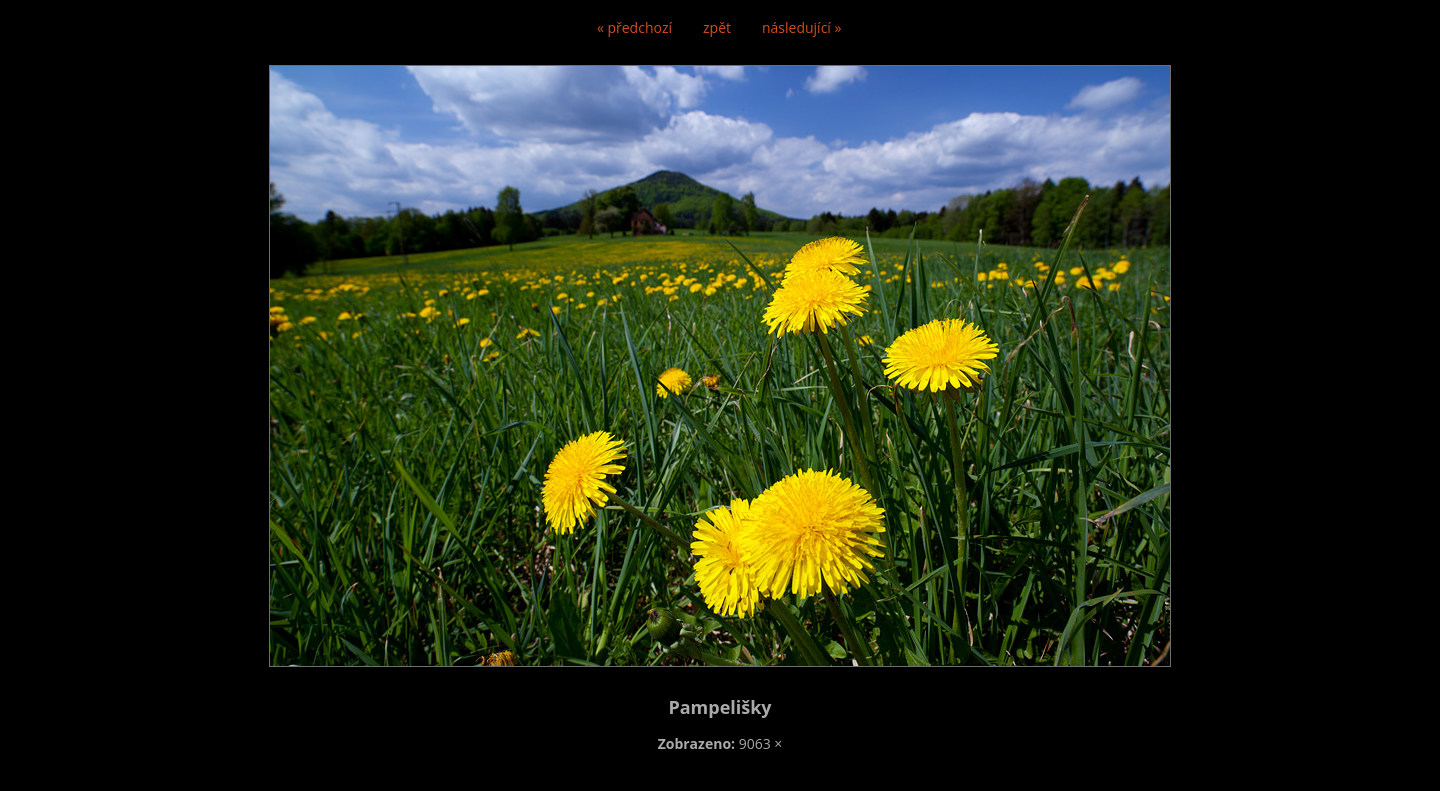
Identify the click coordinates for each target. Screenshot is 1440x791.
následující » (801, 27)
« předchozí (634, 27)
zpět (717, 27)
